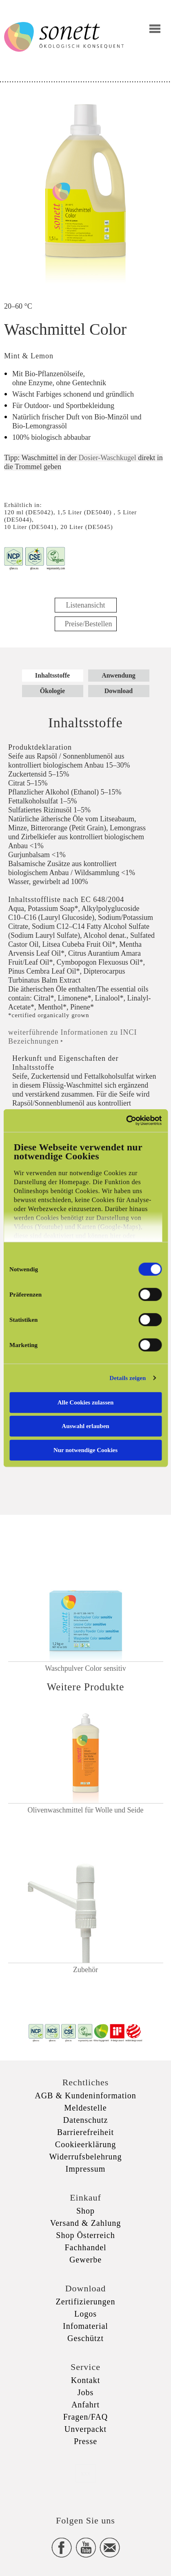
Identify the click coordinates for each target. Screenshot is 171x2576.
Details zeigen (127, 1378)
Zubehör (85, 1970)
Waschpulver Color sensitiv (85, 1668)
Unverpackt (85, 2429)
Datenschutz (85, 2119)
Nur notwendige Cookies (85, 1449)
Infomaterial (85, 2325)
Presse (85, 2441)
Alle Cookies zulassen (86, 1402)
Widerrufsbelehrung (85, 2156)
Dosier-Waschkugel (107, 458)
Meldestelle (85, 2107)
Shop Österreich (85, 2235)
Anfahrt (85, 2404)
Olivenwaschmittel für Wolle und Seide (85, 1810)
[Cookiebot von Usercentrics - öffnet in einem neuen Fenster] (126, 1120)
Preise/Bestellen (88, 624)
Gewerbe (85, 2259)
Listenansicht (85, 605)
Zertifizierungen (85, 2301)
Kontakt (85, 2380)
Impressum (86, 2168)
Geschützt (85, 2338)
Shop (85, 2210)
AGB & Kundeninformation (85, 2095)
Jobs (86, 2392)
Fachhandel (85, 2247)
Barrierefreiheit (85, 2132)
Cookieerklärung (85, 2144)
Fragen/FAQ (85, 2416)
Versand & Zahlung (85, 2222)
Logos (85, 2313)
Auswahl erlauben (85, 1426)
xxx (86, 2473)
